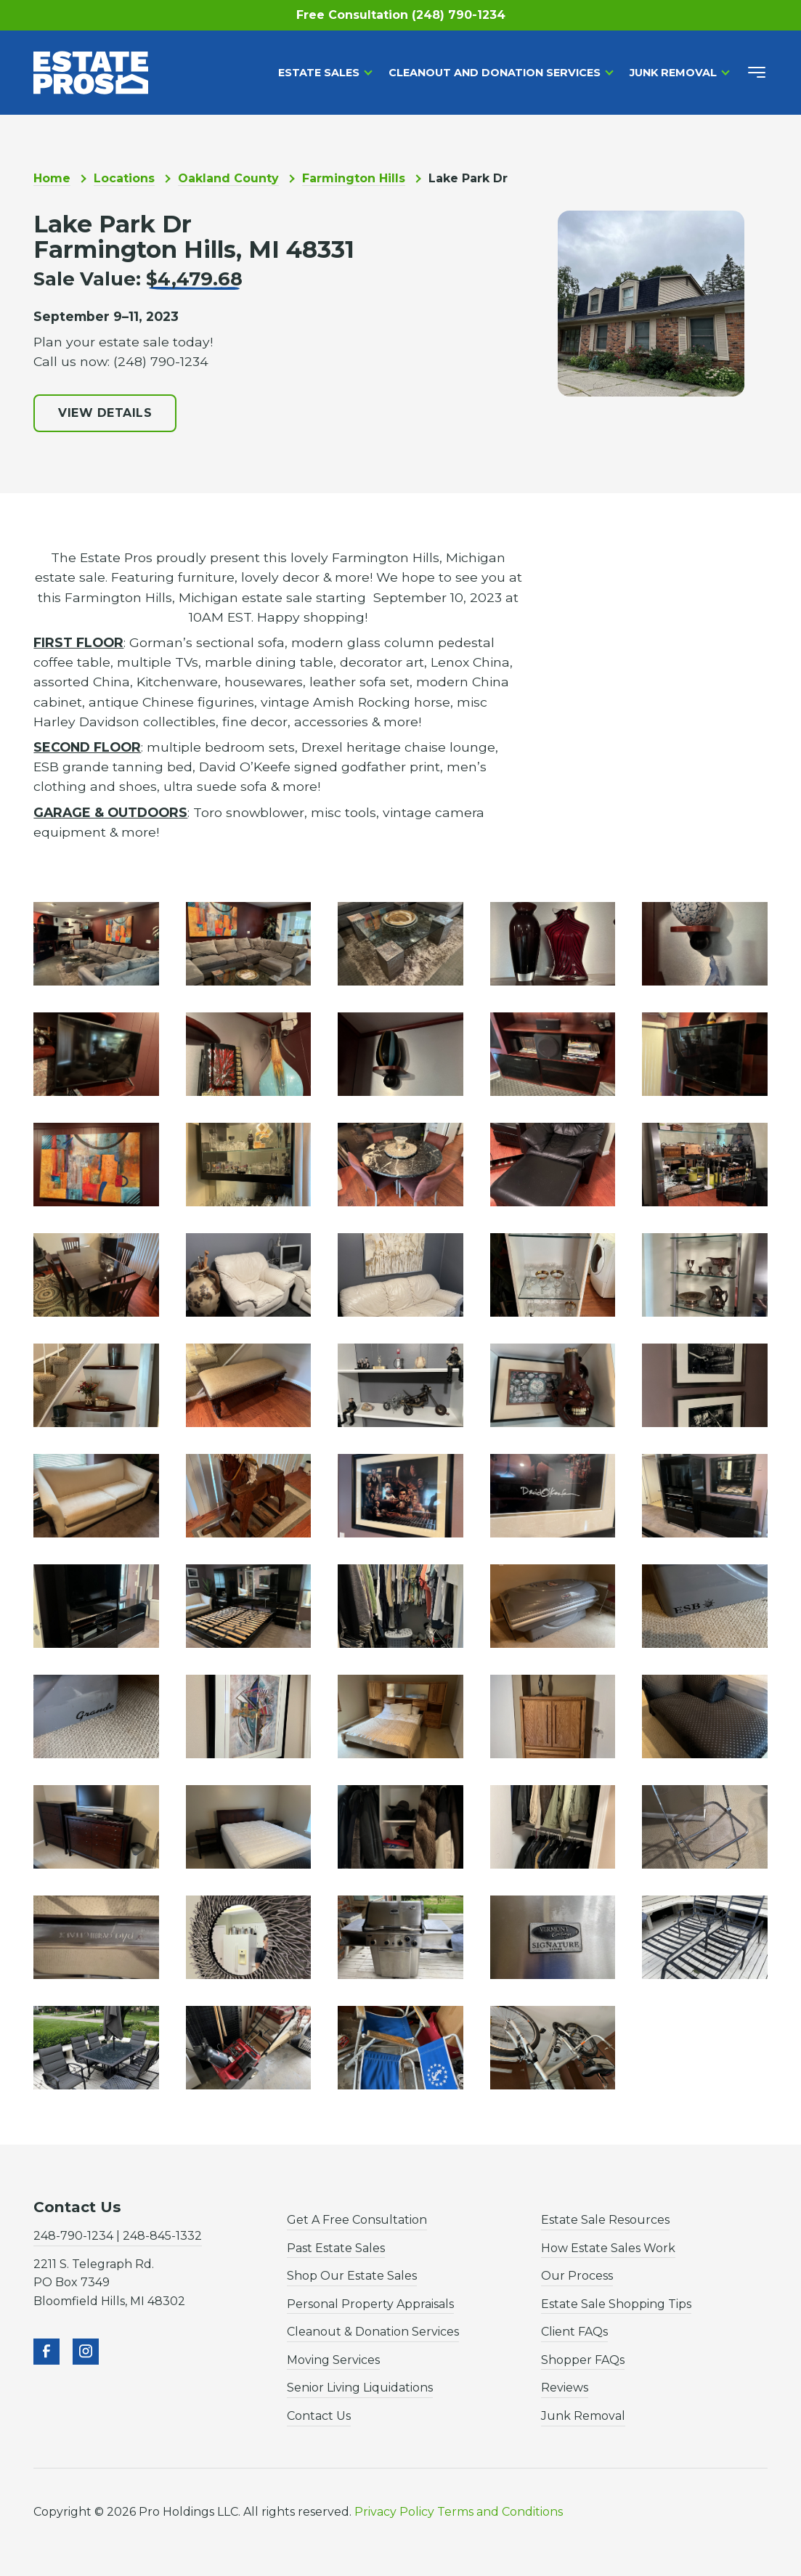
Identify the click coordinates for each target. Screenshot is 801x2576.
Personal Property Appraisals (370, 2304)
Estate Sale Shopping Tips (616, 2304)
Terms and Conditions (500, 2512)
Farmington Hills (353, 178)
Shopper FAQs (583, 2360)
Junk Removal (673, 72)
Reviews (564, 2387)
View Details (105, 413)
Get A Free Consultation (357, 2220)
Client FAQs (574, 2332)
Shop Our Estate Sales (352, 2276)
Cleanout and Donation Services (495, 72)
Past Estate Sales (336, 2248)
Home (51, 178)
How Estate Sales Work (608, 2248)
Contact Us (319, 2416)
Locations (124, 178)
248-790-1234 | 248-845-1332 (117, 2236)
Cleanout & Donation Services (373, 2332)
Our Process (577, 2276)
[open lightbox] (95, 944)
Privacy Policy (394, 2512)
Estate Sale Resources (605, 2220)
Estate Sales (318, 72)
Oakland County (228, 178)
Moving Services (333, 2360)
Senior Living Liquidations (360, 2387)
